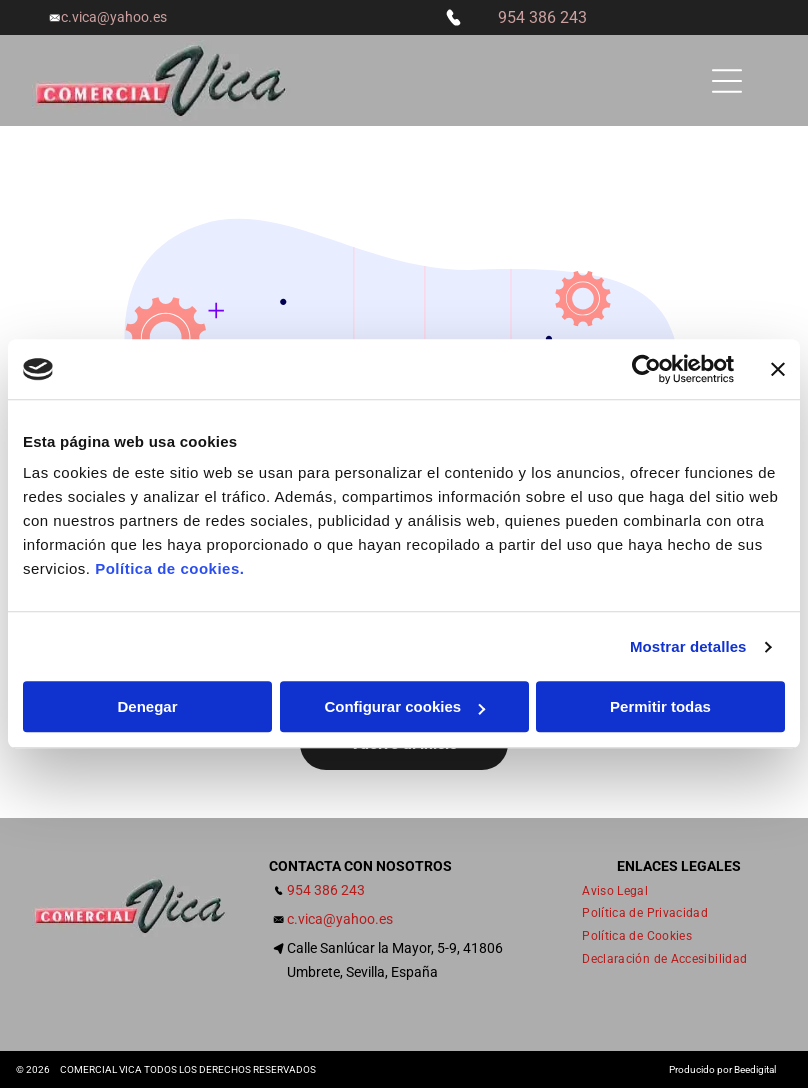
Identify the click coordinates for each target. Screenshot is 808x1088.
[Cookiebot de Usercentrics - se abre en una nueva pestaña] (646, 369)
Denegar (147, 707)
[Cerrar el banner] (778, 369)
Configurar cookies (404, 707)
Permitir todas (660, 707)
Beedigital (755, 1069)
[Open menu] (727, 81)
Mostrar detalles (688, 646)
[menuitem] (622, 890)
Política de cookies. (169, 569)
